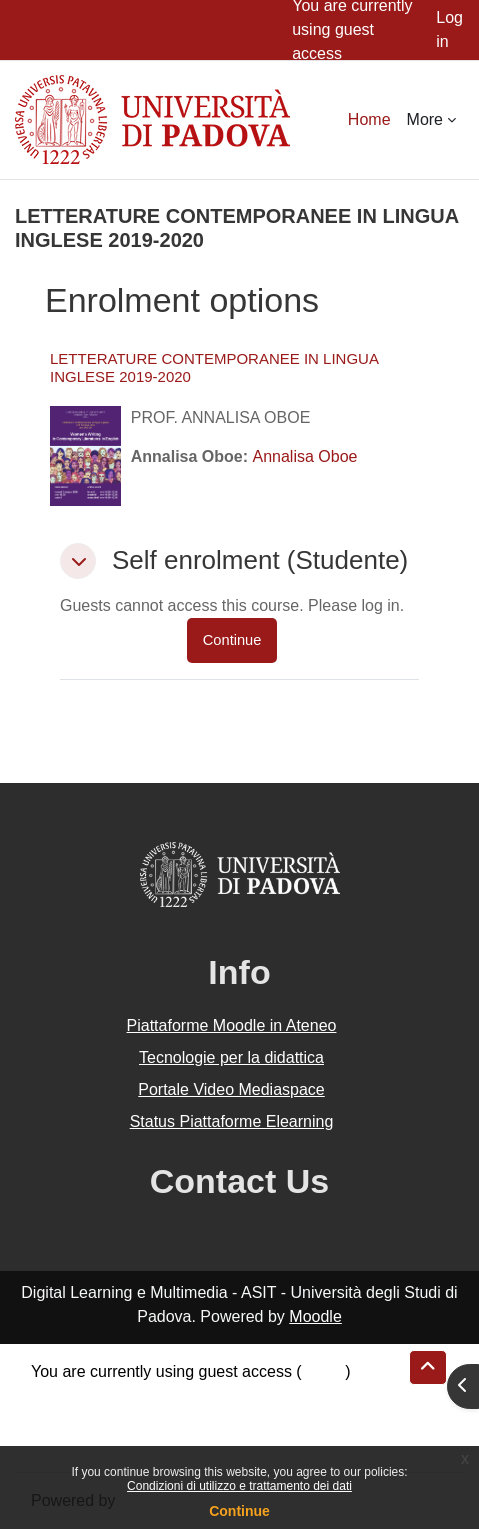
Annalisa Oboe (305, 456)
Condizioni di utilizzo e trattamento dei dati (239, 1486)
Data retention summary (116, 1395)
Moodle (315, 1316)
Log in (449, 29)
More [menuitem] (425, 119)
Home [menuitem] (369, 119)
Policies (58, 1419)
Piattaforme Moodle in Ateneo (232, 1025)
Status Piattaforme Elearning (232, 1121)
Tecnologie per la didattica (231, 1057)
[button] (78, 561)
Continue (239, 1511)
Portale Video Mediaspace (231, 1089)
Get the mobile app (98, 1443)
